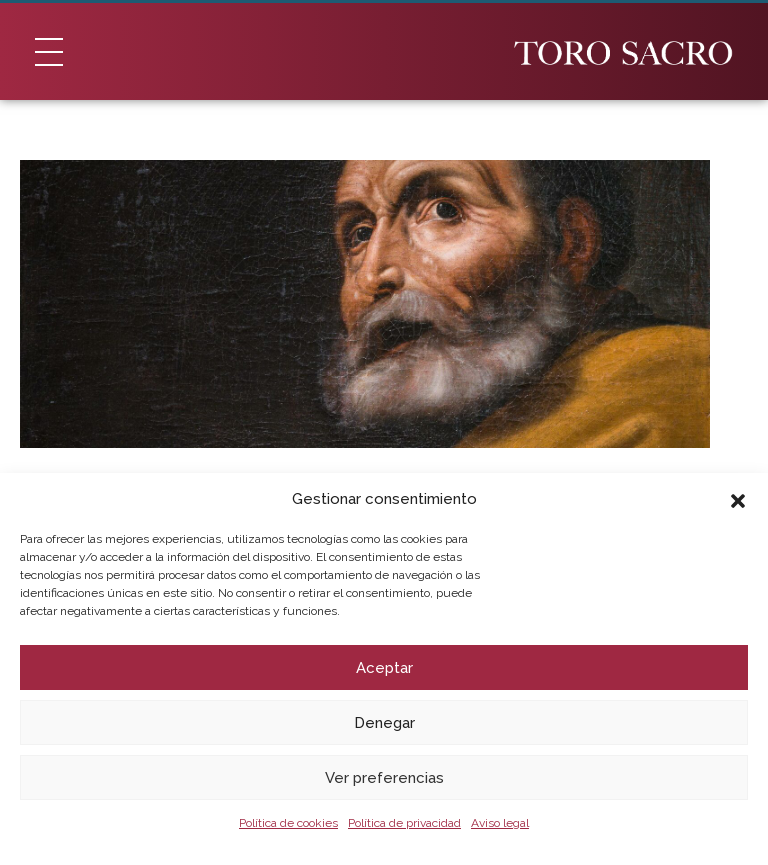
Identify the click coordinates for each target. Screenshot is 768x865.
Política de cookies (288, 823)
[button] (738, 499)
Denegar (384, 723)
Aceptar (384, 668)
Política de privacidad (404, 823)
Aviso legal (500, 823)
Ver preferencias (384, 778)
